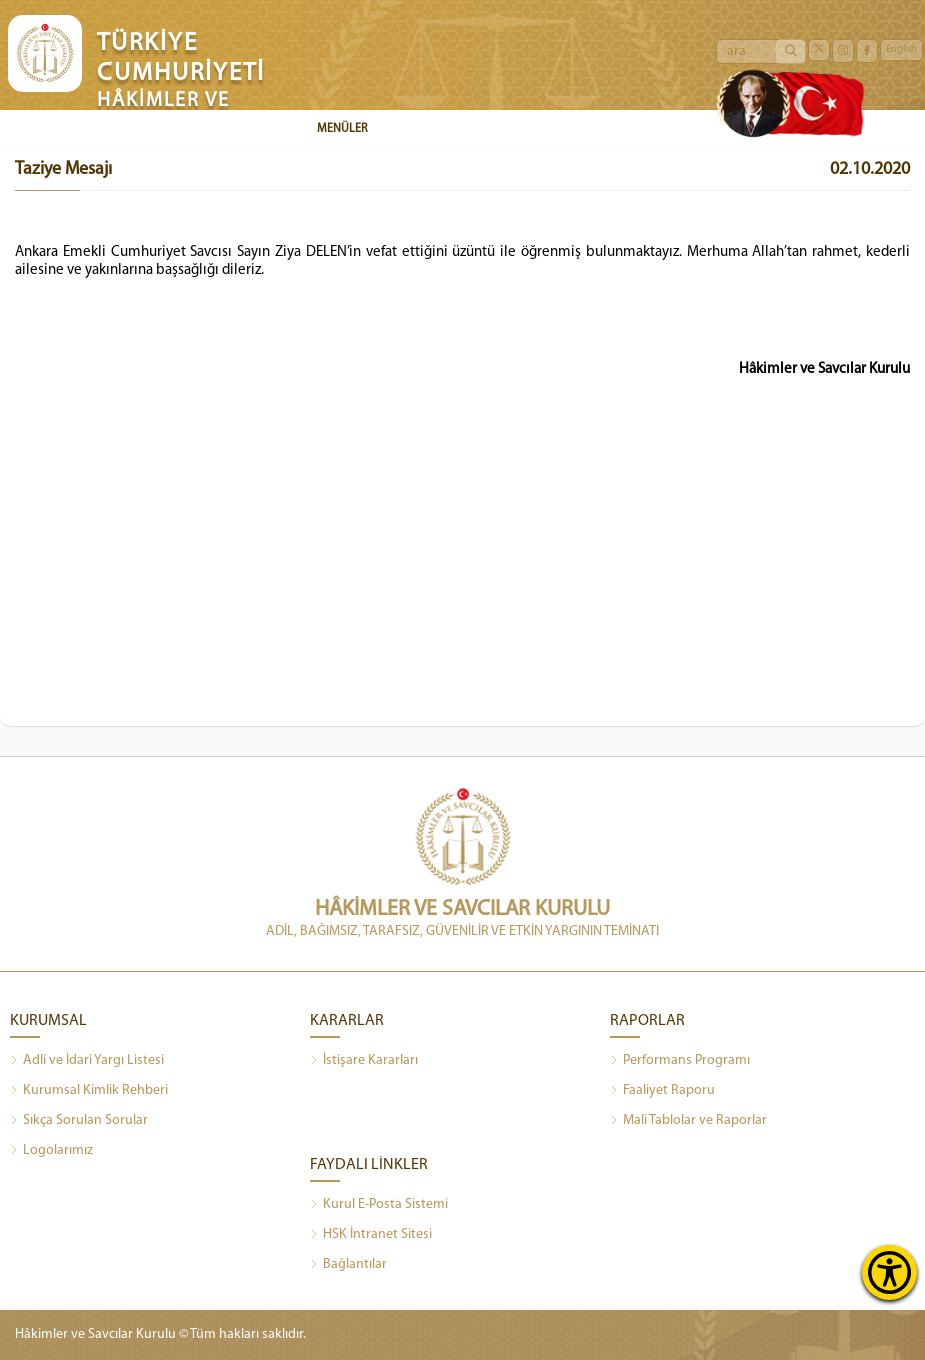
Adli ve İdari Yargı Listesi (87, 1061)
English (901, 49)
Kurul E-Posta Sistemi (379, 1205)
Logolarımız (51, 1151)
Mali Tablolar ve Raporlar (688, 1121)
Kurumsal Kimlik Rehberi (89, 1091)
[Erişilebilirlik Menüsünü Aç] (889, 1272)
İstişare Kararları (364, 1061)
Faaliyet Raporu (662, 1091)
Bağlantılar (348, 1265)
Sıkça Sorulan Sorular (79, 1121)
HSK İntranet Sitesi (371, 1235)
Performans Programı (680, 1061)
